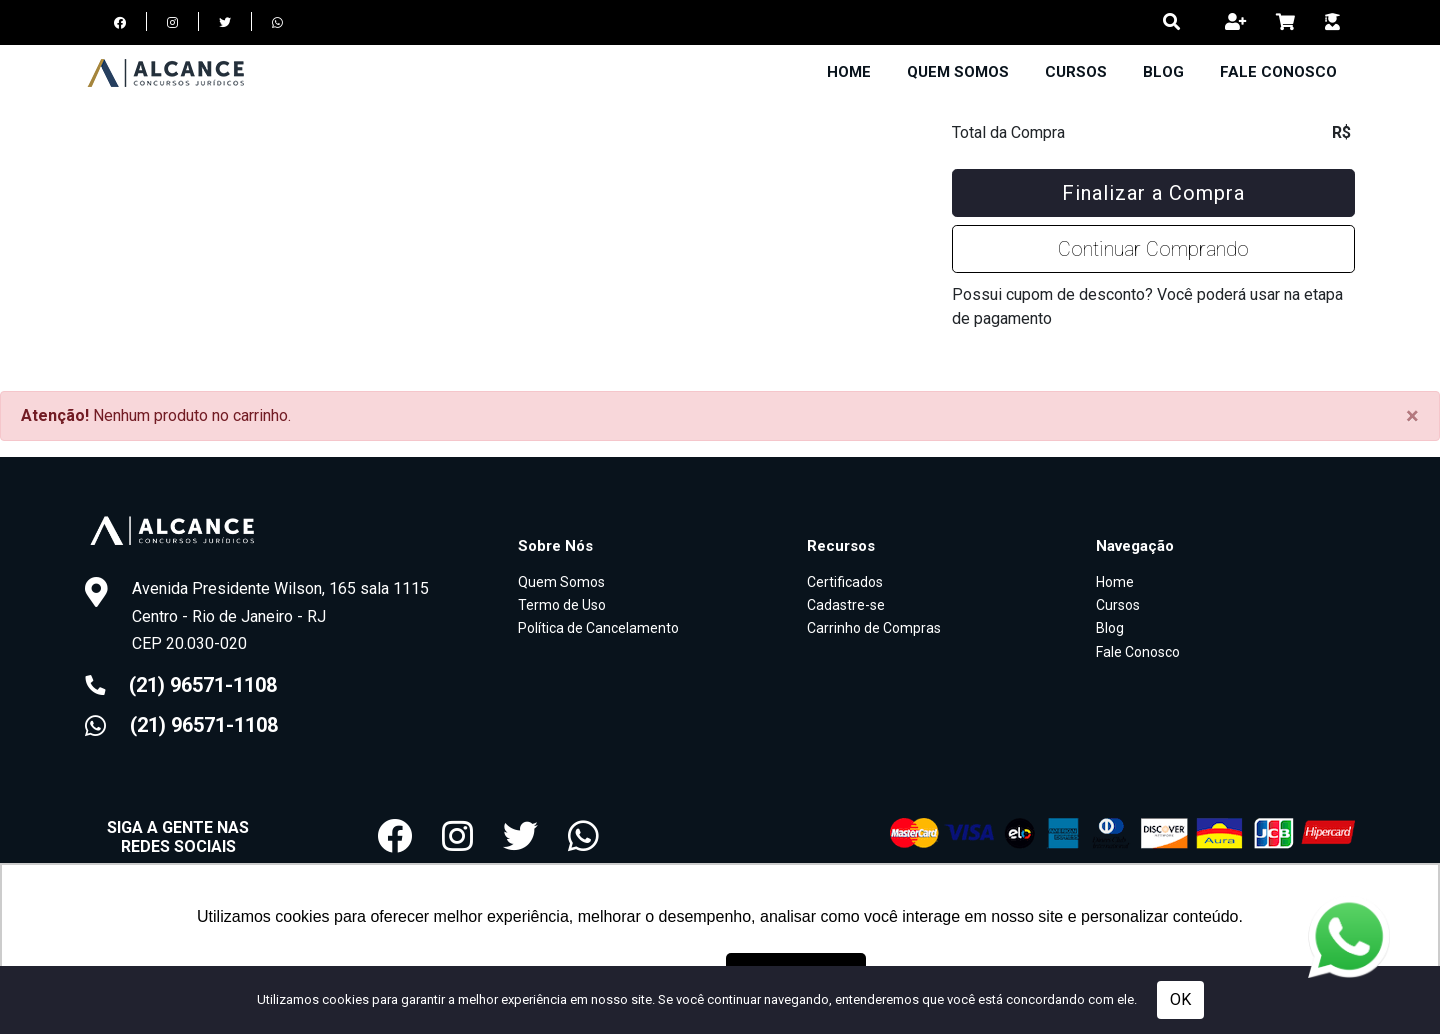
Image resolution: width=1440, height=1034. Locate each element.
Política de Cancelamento (598, 628)
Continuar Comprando (1153, 249)
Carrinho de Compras (874, 628)
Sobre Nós (555, 546)
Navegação (1135, 546)
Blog (1163, 72)
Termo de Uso (562, 605)
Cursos (1076, 72)
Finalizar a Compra (1153, 193)
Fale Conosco (1278, 72)
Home (849, 72)
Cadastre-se (846, 605)
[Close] (1412, 416)
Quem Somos (958, 72)
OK (1180, 999)
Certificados (845, 582)
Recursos (841, 546)
